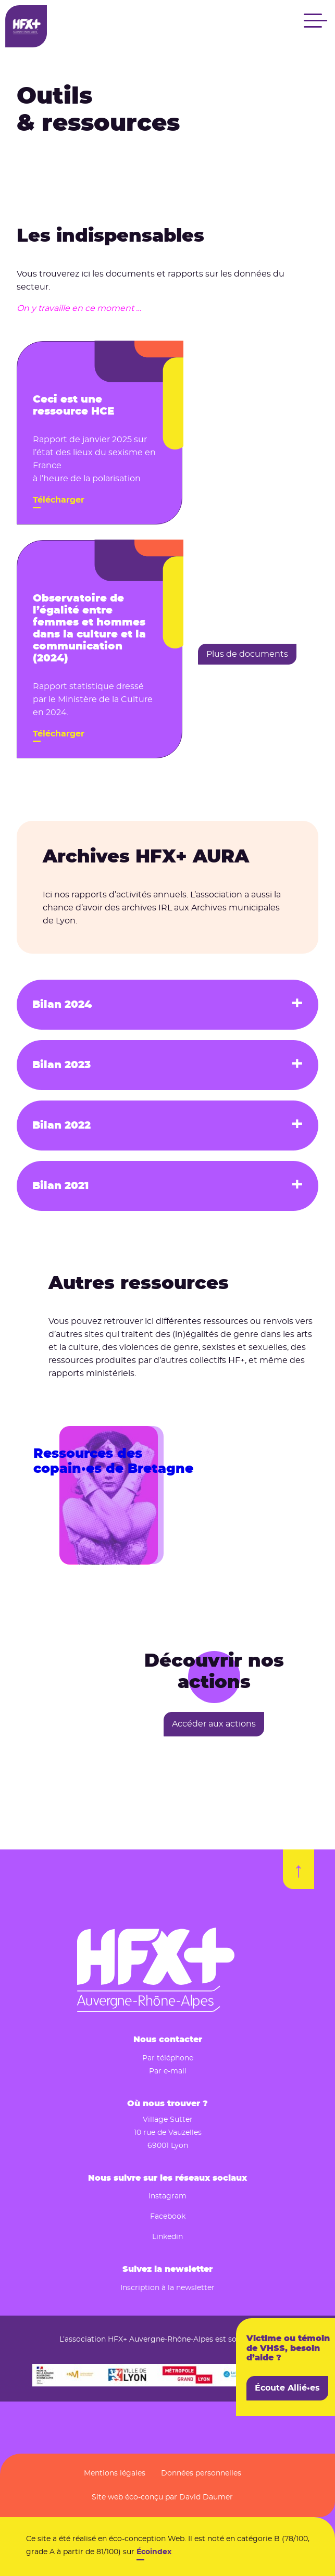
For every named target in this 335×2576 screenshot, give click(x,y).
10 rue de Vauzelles (168, 2132)
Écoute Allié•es (287, 2388)
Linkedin (167, 2237)
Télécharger (58, 500)
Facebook (167, 2216)
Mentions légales (114, 2473)
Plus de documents (247, 654)
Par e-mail (168, 2071)
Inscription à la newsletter (167, 2288)
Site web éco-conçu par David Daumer (162, 2497)
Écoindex (154, 2552)
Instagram (167, 2196)
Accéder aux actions (214, 1724)
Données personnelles (201, 2473)
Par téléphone (167, 2058)
